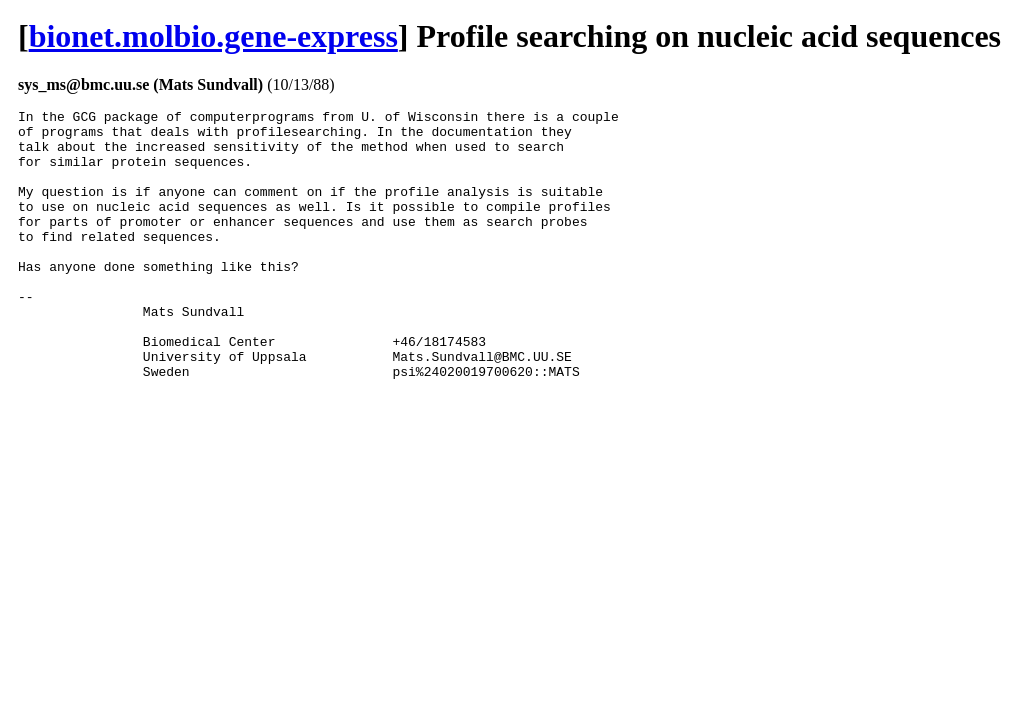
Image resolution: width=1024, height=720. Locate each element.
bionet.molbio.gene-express (213, 36)
